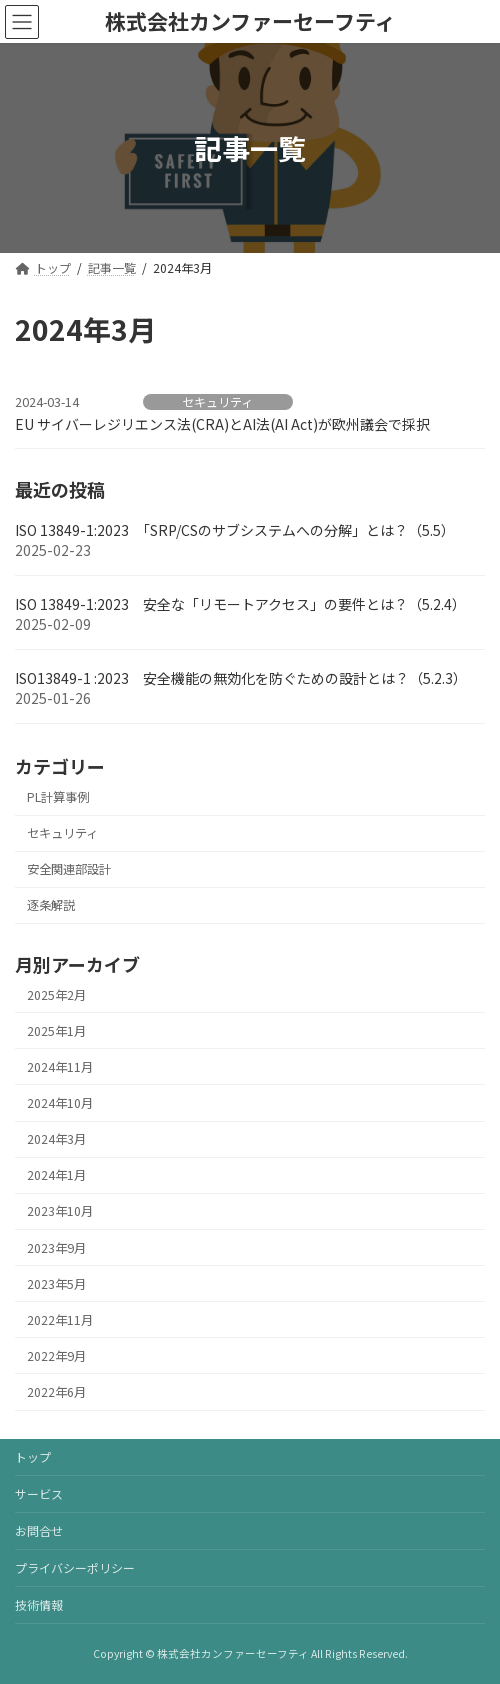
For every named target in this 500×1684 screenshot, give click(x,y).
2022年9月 (56, 1356)
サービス (39, 1493)
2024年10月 (60, 1103)
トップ (33, 1456)
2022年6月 (56, 1392)
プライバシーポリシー (75, 1567)
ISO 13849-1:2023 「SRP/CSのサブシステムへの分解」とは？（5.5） (235, 531)
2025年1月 (56, 1031)
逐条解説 (51, 906)
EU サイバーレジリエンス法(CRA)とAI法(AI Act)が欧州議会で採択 (222, 424)
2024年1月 (56, 1176)
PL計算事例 (58, 797)
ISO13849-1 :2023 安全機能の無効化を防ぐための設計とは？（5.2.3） (241, 679)
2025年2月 (56, 995)
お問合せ (39, 1530)
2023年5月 (56, 1284)
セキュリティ (217, 402)
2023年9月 (56, 1248)
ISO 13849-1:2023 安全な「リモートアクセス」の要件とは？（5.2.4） (240, 605)
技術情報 (39, 1604)
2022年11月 (60, 1320)
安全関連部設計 (69, 870)
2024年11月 (60, 1067)
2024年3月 (56, 1139)
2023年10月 (60, 1212)
